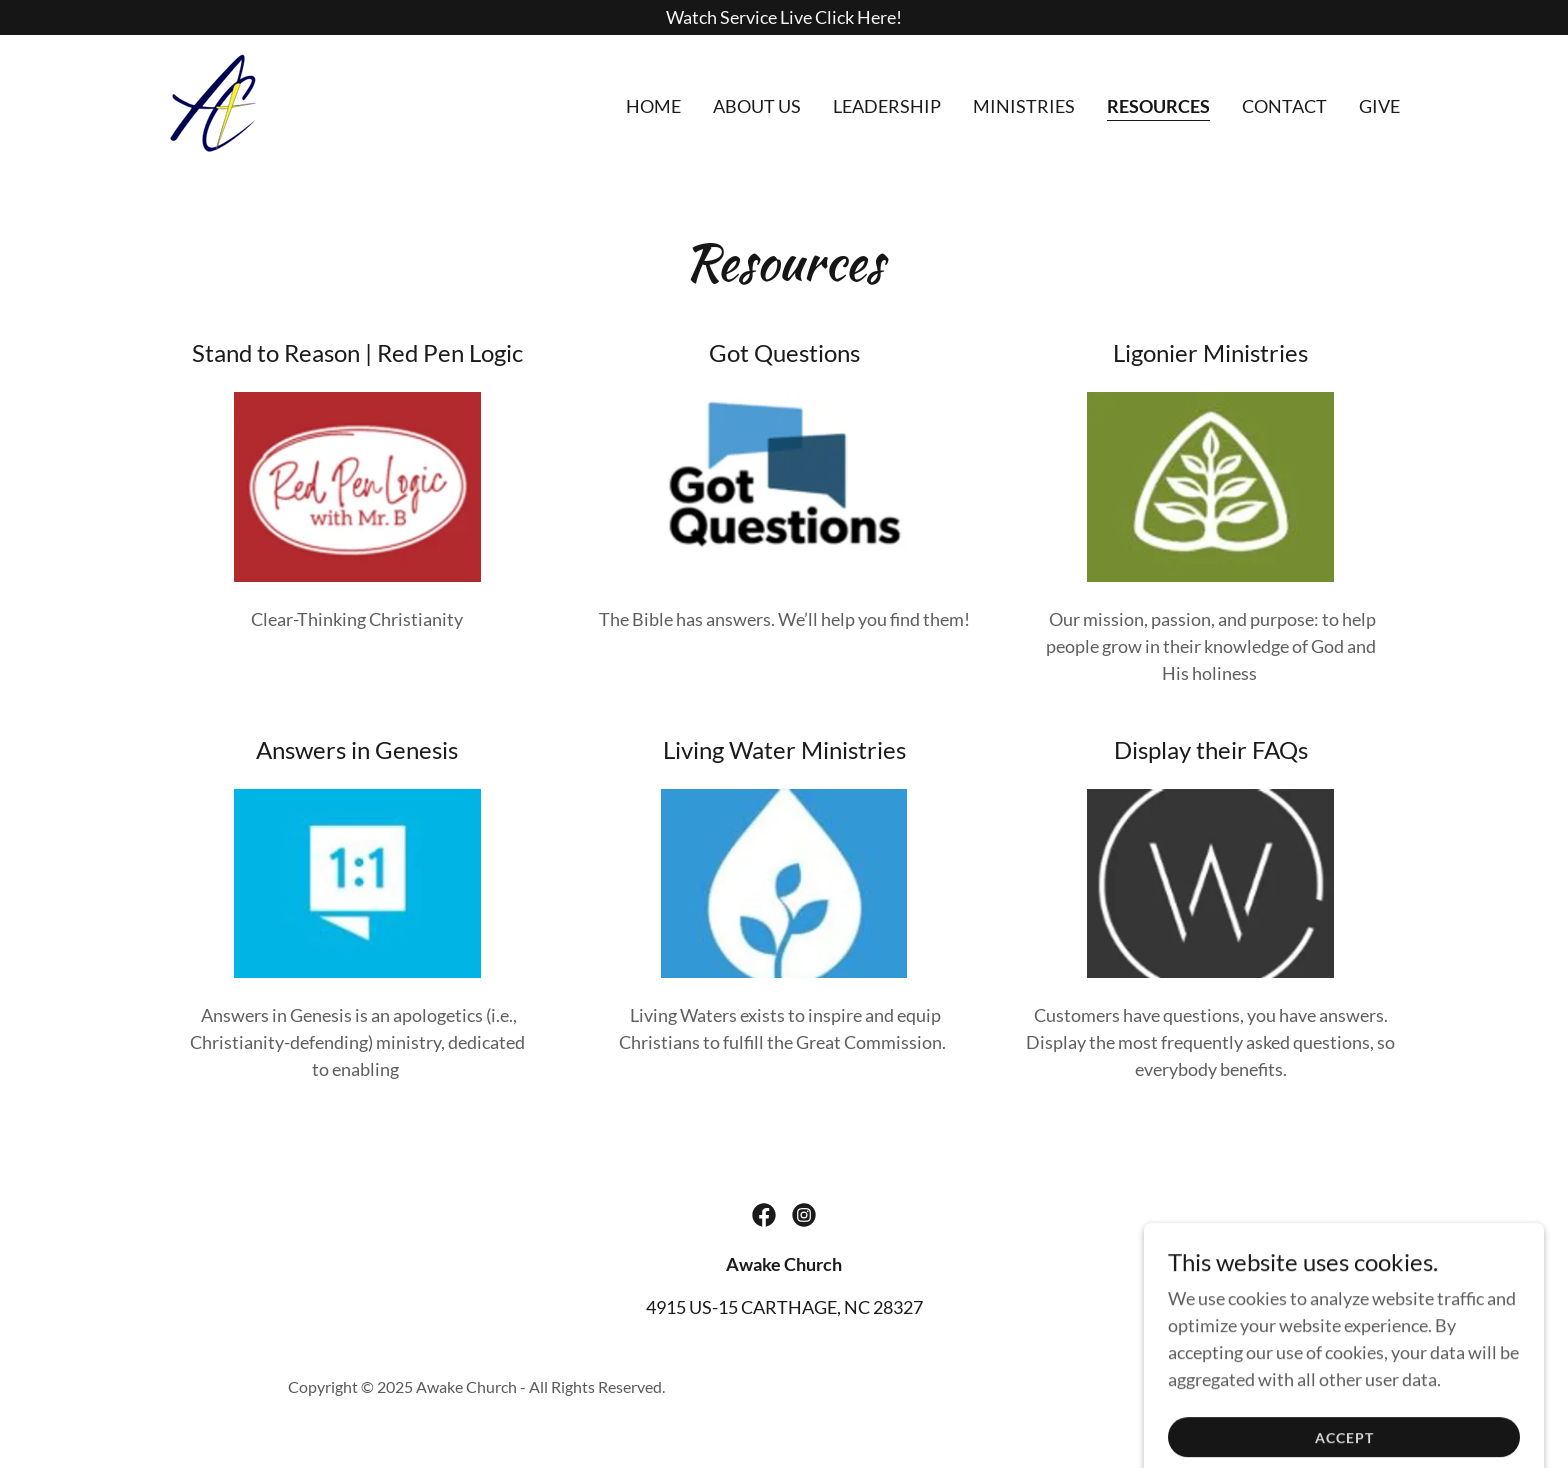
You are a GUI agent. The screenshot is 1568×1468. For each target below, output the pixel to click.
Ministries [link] (1024, 106)
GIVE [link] (1379, 106)
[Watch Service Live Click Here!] (784, 17)
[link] (213, 101)
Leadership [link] (887, 106)
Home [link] (653, 106)
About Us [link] (757, 106)
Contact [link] (1284, 106)
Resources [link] (1158, 106)
